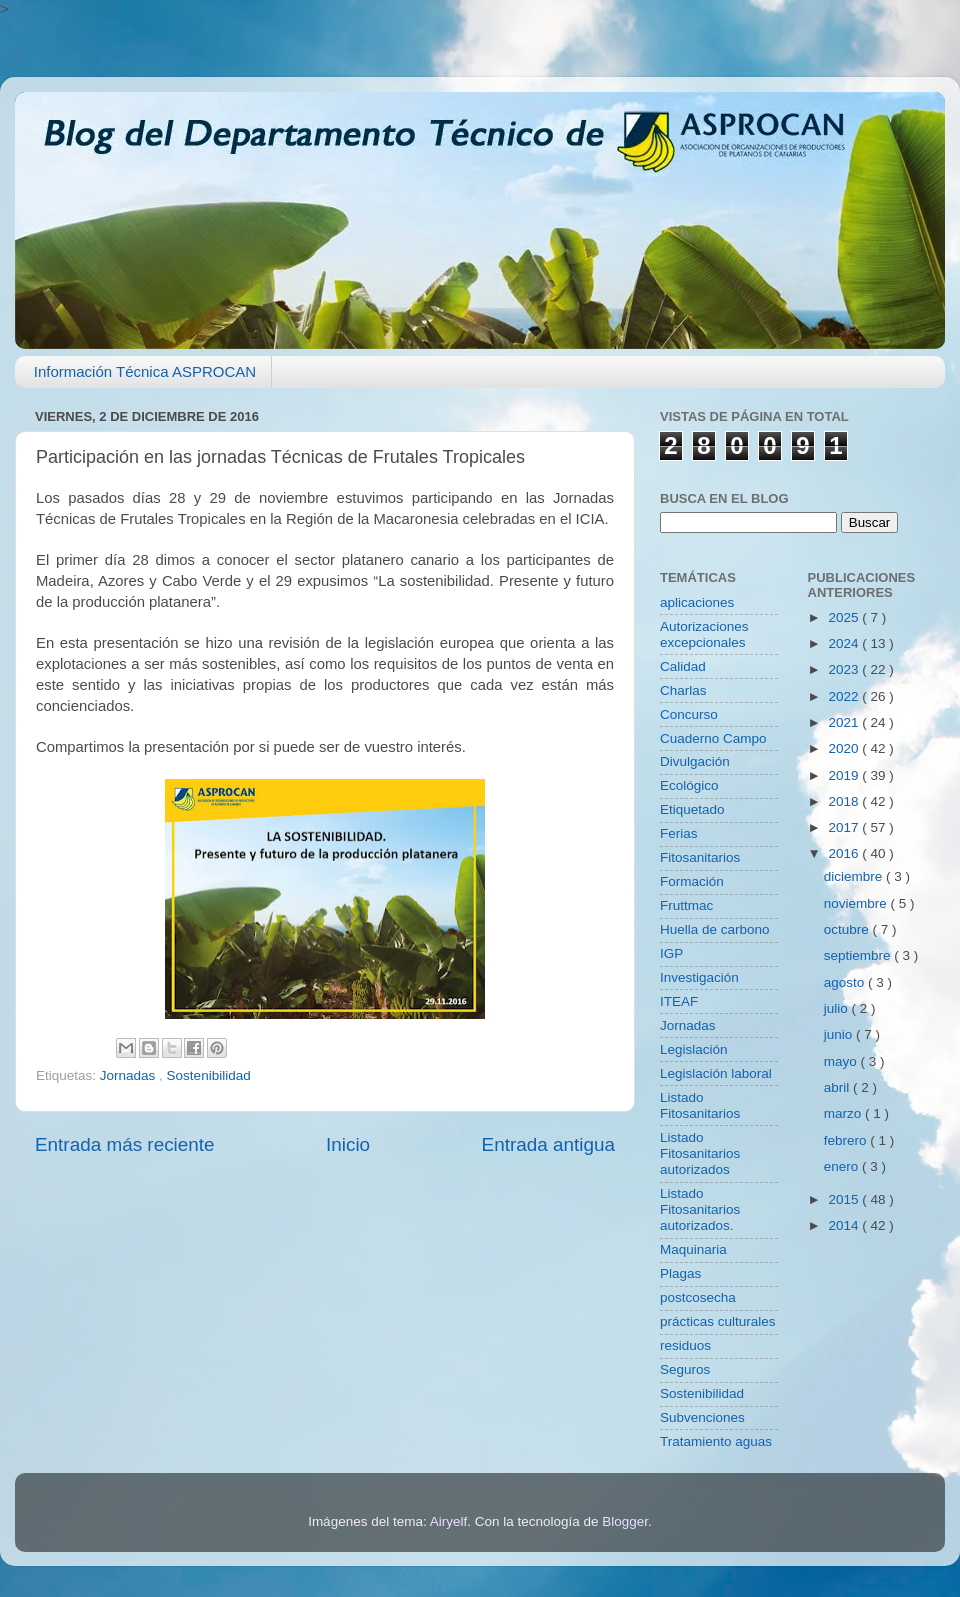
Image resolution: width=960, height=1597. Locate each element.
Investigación (699, 977)
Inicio (348, 1144)
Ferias (679, 833)
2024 (845, 643)
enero (843, 1166)
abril (838, 1087)
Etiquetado (692, 809)
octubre (848, 929)
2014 (845, 1225)
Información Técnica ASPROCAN (145, 371)
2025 (845, 617)
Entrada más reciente (125, 1144)
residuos (685, 1345)
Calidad (683, 666)
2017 (845, 827)
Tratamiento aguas (716, 1441)
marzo (844, 1113)
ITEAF (679, 1001)
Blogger (625, 1521)
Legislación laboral (716, 1073)
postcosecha (698, 1297)
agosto (846, 982)
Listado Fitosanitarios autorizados (700, 1153)
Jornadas (129, 1075)
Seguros (685, 1369)
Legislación (694, 1049)
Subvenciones (702, 1417)
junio (840, 1034)
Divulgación (695, 761)
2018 (845, 801)
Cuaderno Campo (713, 738)
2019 (845, 775)
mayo (842, 1061)
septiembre (859, 955)
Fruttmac (686, 905)
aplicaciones (697, 602)
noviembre (857, 903)
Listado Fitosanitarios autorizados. (700, 1209)
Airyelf (449, 1521)
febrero (847, 1140)
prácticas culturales (718, 1321)
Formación (692, 881)
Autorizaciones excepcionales (704, 634)
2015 (845, 1199)
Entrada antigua (548, 1144)
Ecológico (689, 785)
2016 (845, 853)
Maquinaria (693, 1249)
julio (838, 1008)
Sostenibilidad (209, 1075)
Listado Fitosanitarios (700, 1105)
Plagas (680, 1273)
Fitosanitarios (700, 857)
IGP (671, 953)
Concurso (689, 714)
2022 (845, 696)
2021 (845, 722)
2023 (845, 669)
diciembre (855, 876)
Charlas (683, 690)
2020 (845, 748)
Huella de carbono (715, 929)
